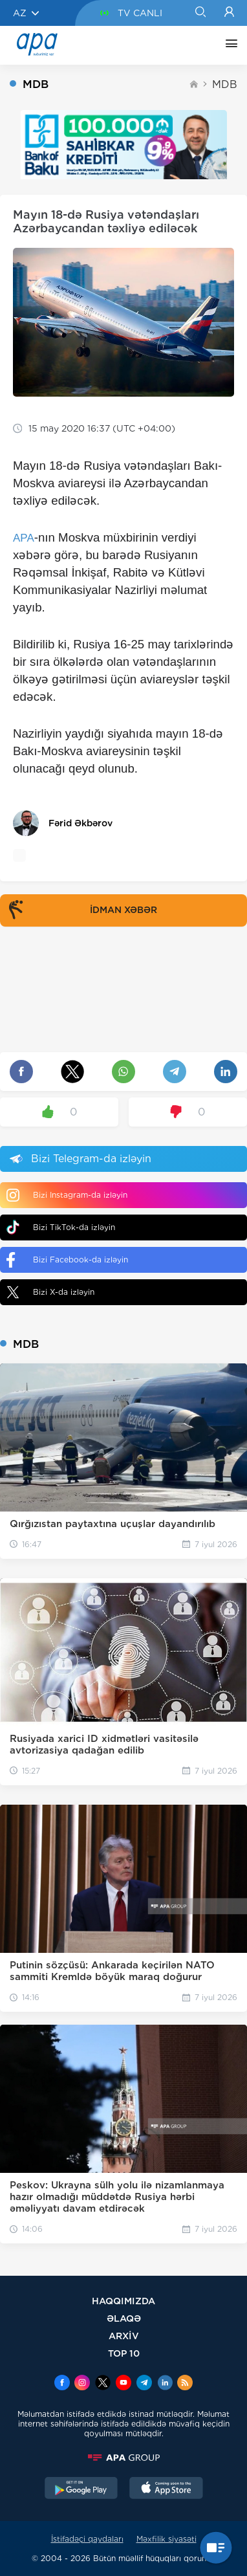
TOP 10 (124, 2353)
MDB (224, 84)
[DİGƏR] (228, 45)
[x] (103, 2384)
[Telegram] (144, 2384)
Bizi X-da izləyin (50, 1292)
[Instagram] (82, 2384)
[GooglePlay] (81, 2489)
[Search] (200, 13)
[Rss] (185, 2384)
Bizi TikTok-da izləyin (60, 1227)
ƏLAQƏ (124, 2318)
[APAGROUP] (123, 2457)
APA (23, 538)
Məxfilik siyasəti (166, 2539)
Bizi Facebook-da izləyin (67, 1260)
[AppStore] (166, 2489)
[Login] (229, 12)
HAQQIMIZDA (123, 2300)
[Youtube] (123, 2384)
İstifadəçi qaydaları (87, 2539)
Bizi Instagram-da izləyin (66, 1195)
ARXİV (124, 2335)
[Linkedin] (165, 2384)
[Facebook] (62, 2384)
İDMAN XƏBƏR (80, 910)
